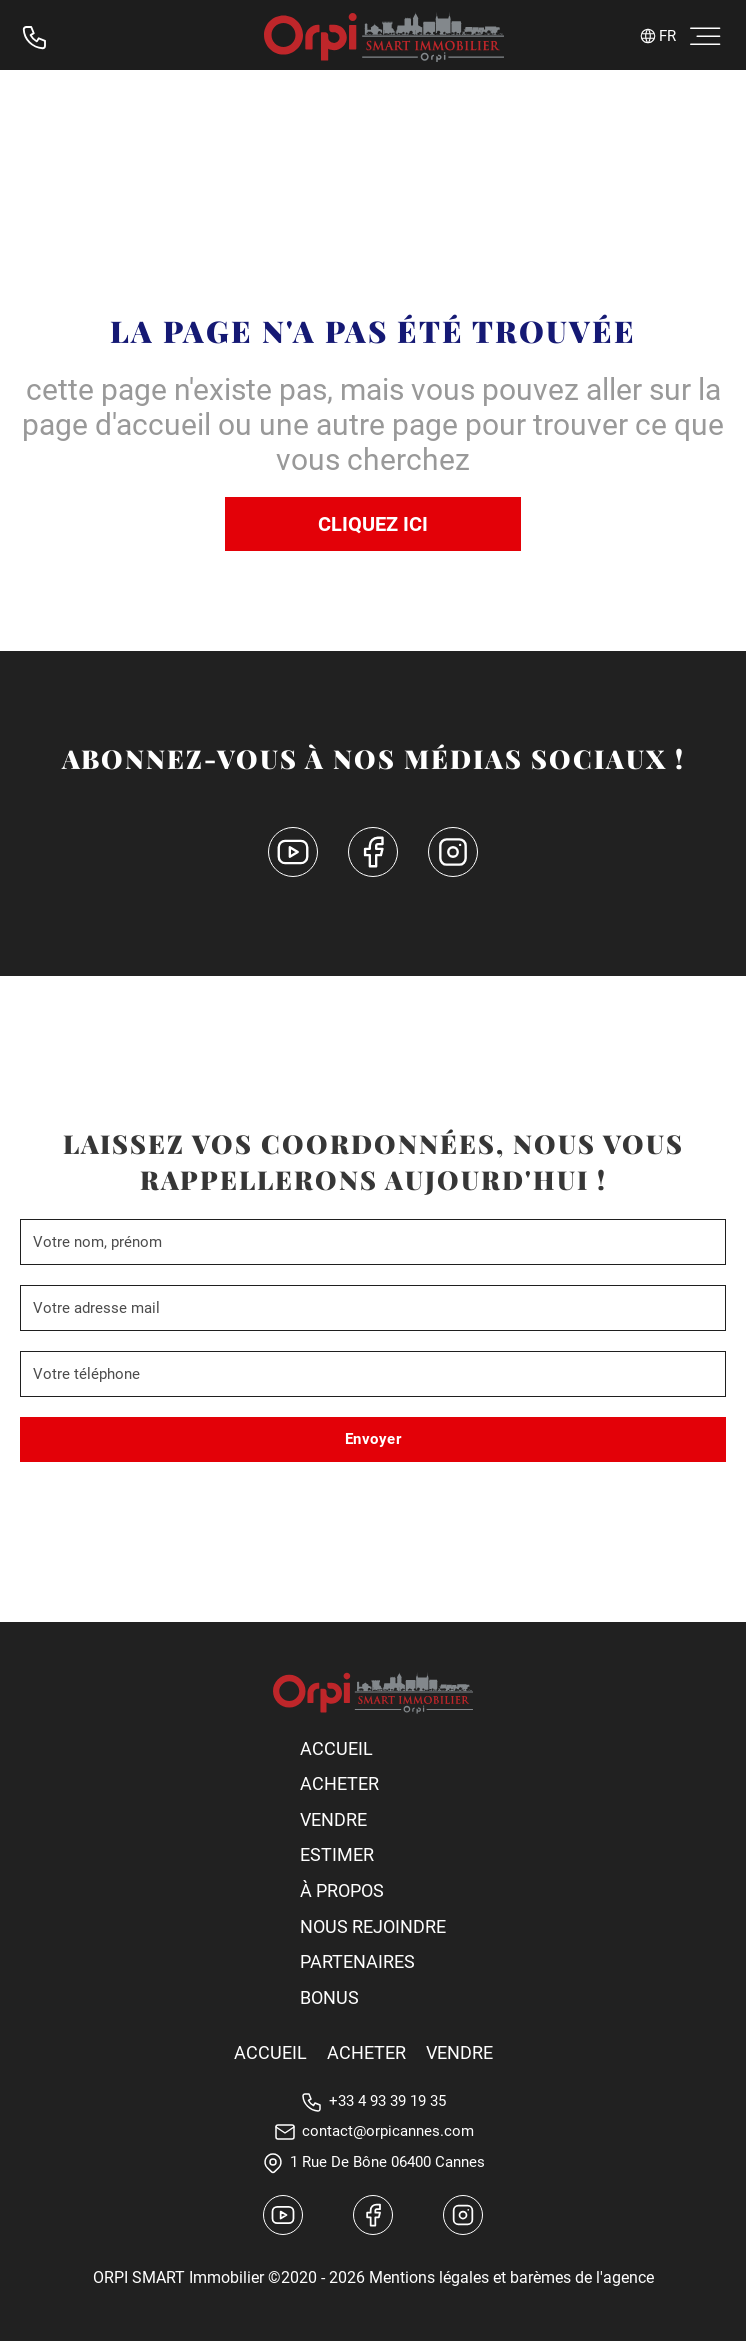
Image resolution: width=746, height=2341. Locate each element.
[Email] (373, 1308)
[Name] (373, 1242)
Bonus (329, 1997)
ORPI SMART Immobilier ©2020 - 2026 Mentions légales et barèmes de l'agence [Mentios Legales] (373, 2277)
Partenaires (357, 1961)
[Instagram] (453, 856)
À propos (342, 1890)
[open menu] (701, 37)
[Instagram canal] (463, 2219)
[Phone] (373, 1374)
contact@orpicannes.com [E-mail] (388, 2131)
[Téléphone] (35, 37)
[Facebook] (373, 856)
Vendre (333, 1819)
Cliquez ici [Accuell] (373, 524)
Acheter (339, 1783)
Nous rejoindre (373, 1926)
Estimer (337, 1854)
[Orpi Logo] (373, 1693)
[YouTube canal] (293, 856)
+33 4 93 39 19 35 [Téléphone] (387, 2101)
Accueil (336, 1748)
